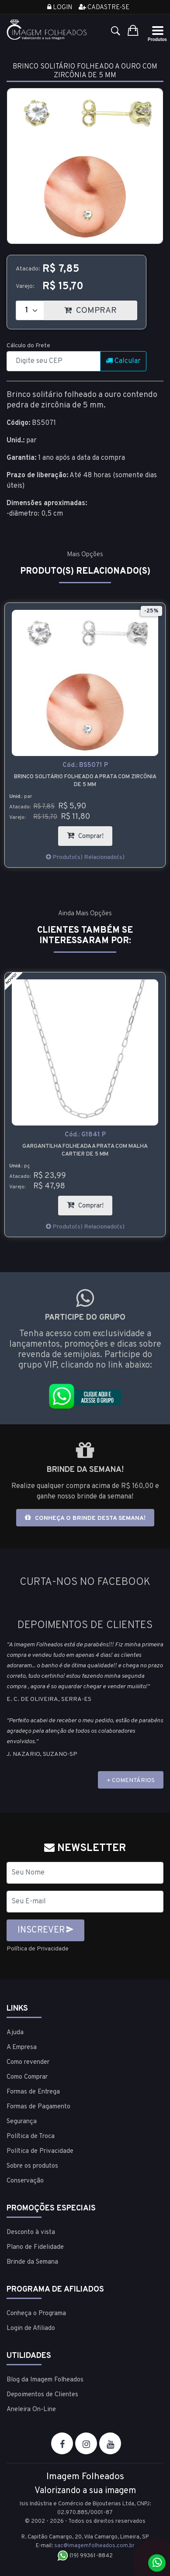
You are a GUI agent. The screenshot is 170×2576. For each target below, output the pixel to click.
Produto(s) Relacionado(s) (85, 857)
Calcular (123, 361)
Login (59, 7)
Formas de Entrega (33, 2092)
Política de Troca (31, 2136)
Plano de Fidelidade (35, 2247)
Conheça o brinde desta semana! (85, 1518)
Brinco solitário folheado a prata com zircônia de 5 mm (85, 780)
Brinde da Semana (32, 2262)
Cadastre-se (104, 7)
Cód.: (85, 765)
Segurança (22, 2122)
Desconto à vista (31, 2232)
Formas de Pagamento (38, 2107)
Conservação (25, 2181)
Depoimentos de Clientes (42, 2395)
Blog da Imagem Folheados (45, 2380)
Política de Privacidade (38, 1949)
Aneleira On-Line (31, 2409)
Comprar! (89, 833)
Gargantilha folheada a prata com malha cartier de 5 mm (85, 1150)
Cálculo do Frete (28, 345)
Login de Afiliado (31, 2328)
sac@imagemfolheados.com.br (94, 2545)
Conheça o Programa (36, 2313)
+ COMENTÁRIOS (131, 1780)
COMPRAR (100, 308)
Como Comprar (27, 2077)
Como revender (28, 2062)
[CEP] (54, 361)
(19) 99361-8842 (85, 2555)
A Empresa (22, 2047)
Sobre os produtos (32, 2166)
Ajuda (15, 2033)
